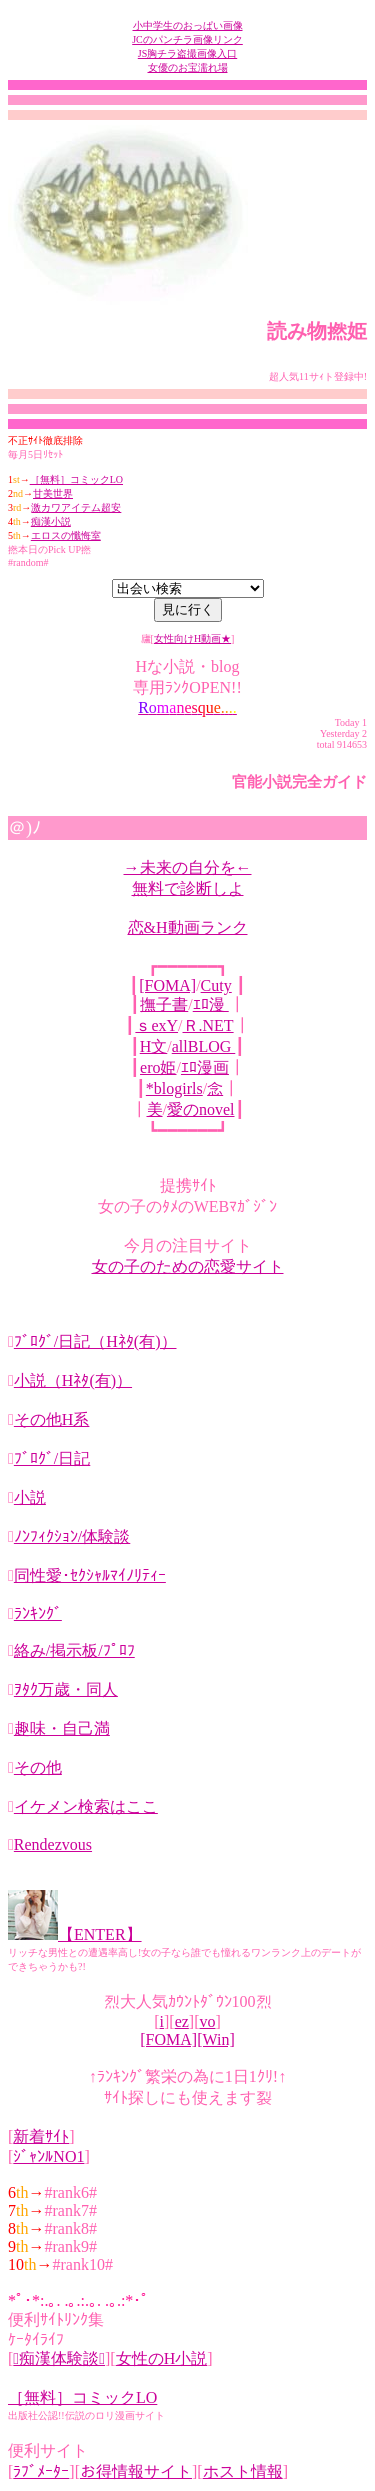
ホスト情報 (243, 2471)
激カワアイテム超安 (76, 507)
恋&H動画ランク (188, 927)
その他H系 (52, 1419)
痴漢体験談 (59, 2358)
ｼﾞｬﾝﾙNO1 (48, 2156)
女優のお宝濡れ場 (188, 67)
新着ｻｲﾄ (41, 2136)
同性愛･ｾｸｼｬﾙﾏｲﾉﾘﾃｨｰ (90, 1575)
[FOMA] (167, 985)
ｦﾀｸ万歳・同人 (66, 1689)
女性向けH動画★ (192, 638)
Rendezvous (53, 1844)
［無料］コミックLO (76, 479)
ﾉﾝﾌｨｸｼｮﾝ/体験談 (72, 1536)
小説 (30, 1497)
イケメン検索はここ (86, 1806)
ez (182, 2021)
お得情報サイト (136, 2471)
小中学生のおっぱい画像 (188, 25)
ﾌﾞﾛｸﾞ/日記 (52, 1458)
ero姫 (158, 1067)
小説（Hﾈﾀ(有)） (73, 1380)
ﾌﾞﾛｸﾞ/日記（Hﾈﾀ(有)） (95, 1341)
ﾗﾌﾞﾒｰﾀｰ (41, 2471)
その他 (38, 1767)
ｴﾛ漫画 (205, 1067)
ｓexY (156, 1025)
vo (207, 2021)
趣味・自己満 (62, 1728)
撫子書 (164, 1004)
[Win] (216, 2039)
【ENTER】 (100, 1934)
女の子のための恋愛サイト (188, 1266)
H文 (154, 1046)
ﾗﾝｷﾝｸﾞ (38, 1613)
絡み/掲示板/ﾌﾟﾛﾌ (74, 1650)
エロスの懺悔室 (66, 535)
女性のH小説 (162, 2358)
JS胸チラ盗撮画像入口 (187, 53)
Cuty (216, 985)
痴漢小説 (51, 521)
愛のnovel (201, 1109)
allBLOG (204, 1046)
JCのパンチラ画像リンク (187, 39)
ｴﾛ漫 (211, 1004)
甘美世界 (53, 493)
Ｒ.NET (208, 1025)
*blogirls (174, 1088)
